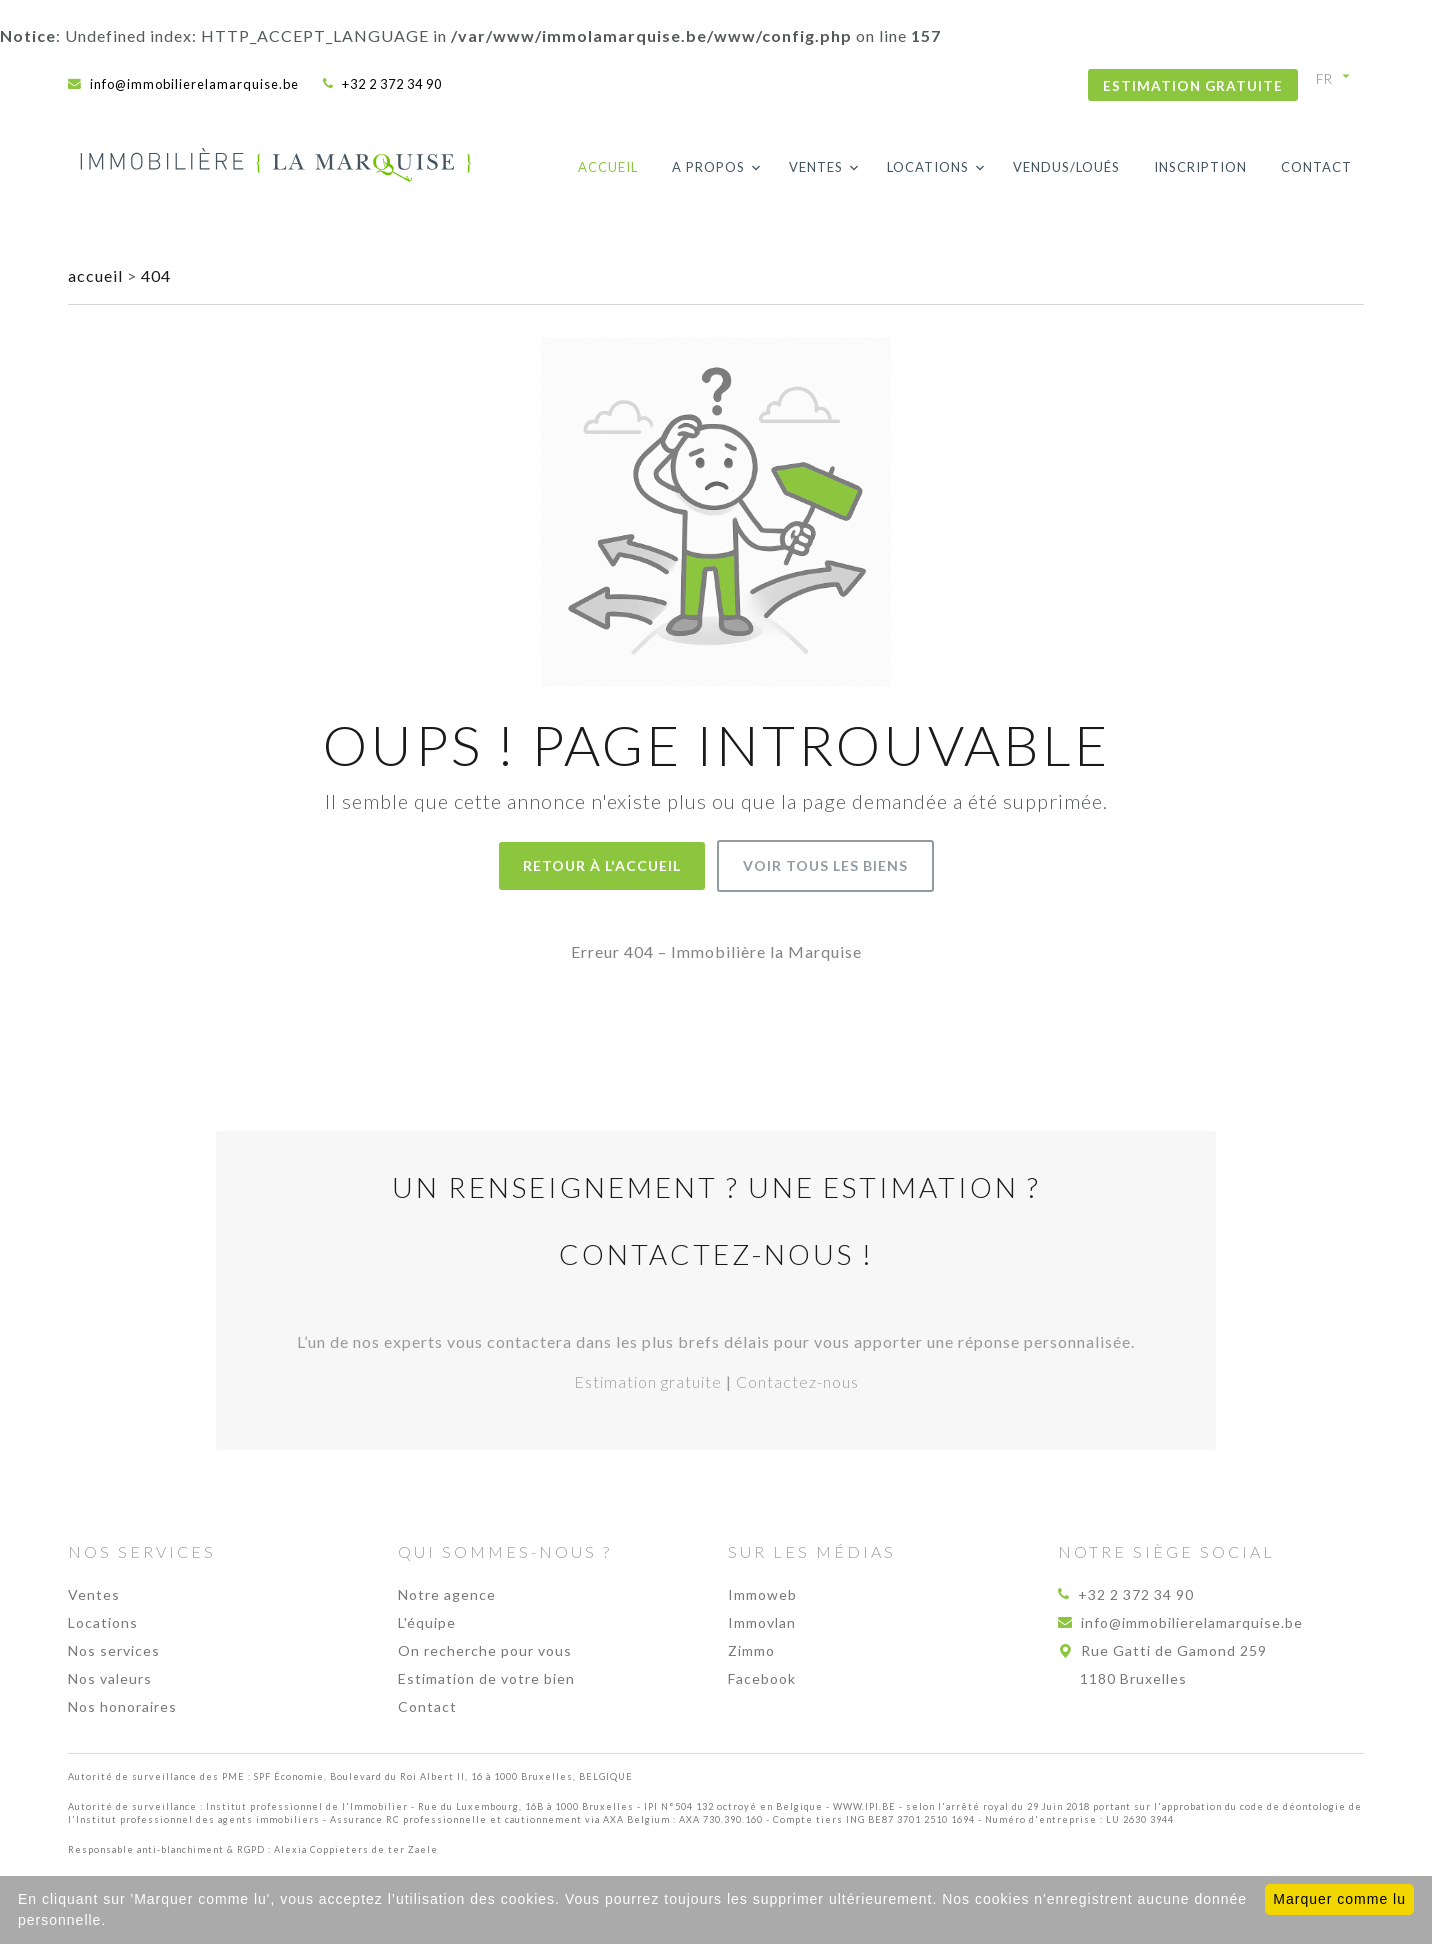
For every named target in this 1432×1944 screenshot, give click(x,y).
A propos (708, 167)
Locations (928, 167)
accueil (97, 275)
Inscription (1200, 167)
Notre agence (447, 1594)
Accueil (608, 167)
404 (156, 275)
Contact (1316, 167)
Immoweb (762, 1594)
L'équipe (427, 1622)
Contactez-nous (797, 1381)
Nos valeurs (110, 1678)
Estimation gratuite (1193, 86)
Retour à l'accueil (602, 865)
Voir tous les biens (825, 865)
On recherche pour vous (485, 1650)
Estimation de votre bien (486, 1678)
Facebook (762, 1678)
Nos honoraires (122, 1706)
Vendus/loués (1066, 167)
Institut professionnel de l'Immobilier (307, 1806)
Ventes (816, 167)
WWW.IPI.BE (864, 1806)
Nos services (114, 1650)
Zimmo (751, 1650)
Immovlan (762, 1622)
